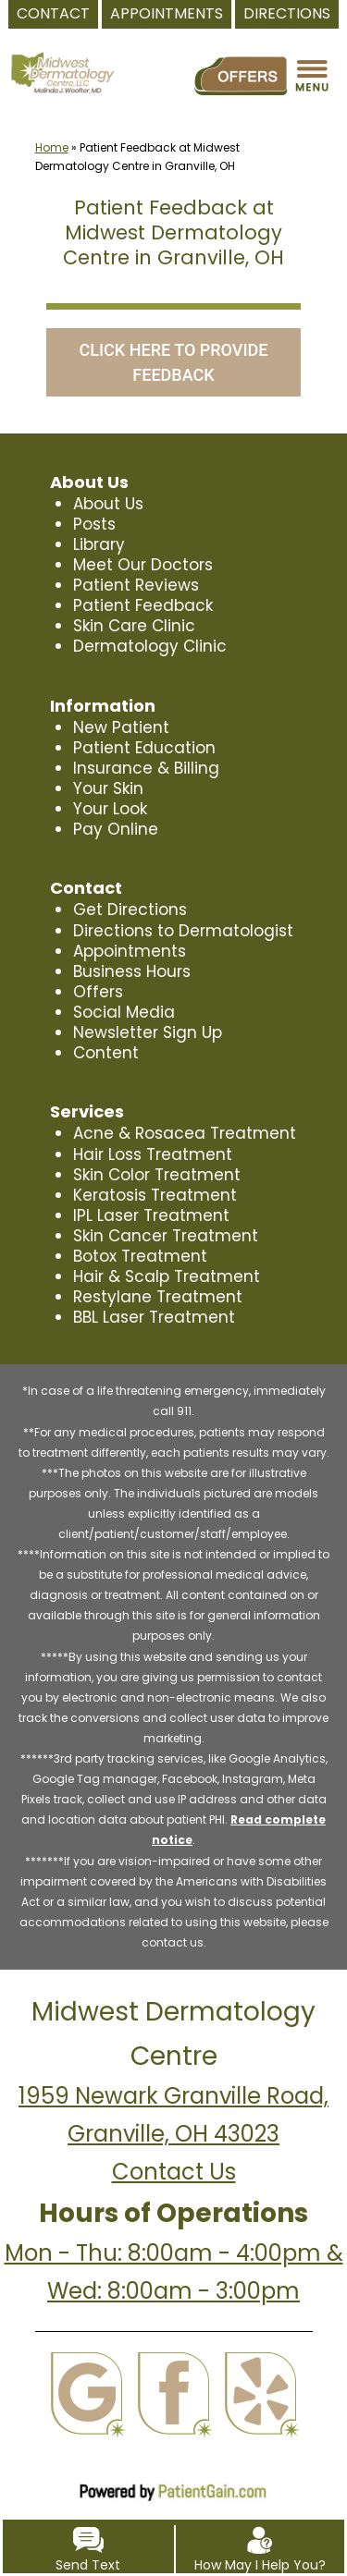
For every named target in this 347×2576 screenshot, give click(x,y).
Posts (94, 524)
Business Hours (132, 971)
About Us (108, 504)
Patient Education (142, 748)
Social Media (123, 1012)
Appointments (129, 951)
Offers (96, 992)
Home (51, 147)
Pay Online (114, 829)
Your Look (110, 809)
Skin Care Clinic (133, 626)
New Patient (119, 727)
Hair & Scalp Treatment (163, 1276)
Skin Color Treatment (155, 1175)
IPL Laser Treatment (149, 1215)
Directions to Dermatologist (180, 931)
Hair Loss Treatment (151, 1154)
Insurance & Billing (145, 768)
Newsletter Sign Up (146, 1032)
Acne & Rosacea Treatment (180, 1133)
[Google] (86, 2373)
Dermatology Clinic (148, 646)
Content (105, 1053)
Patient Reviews (134, 585)
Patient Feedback (141, 605)
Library (99, 544)
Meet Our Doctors (141, 565)
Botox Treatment (138, 1256)
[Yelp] (260, 2373)
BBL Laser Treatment (152, 1317)
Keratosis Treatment (152, 1195)
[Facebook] (173, 2373)
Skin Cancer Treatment (163, 1236)
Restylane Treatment (154, 1297)
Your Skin (108, 788)
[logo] (62, 54)
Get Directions (128, 909)
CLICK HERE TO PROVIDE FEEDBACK (174, 362)
